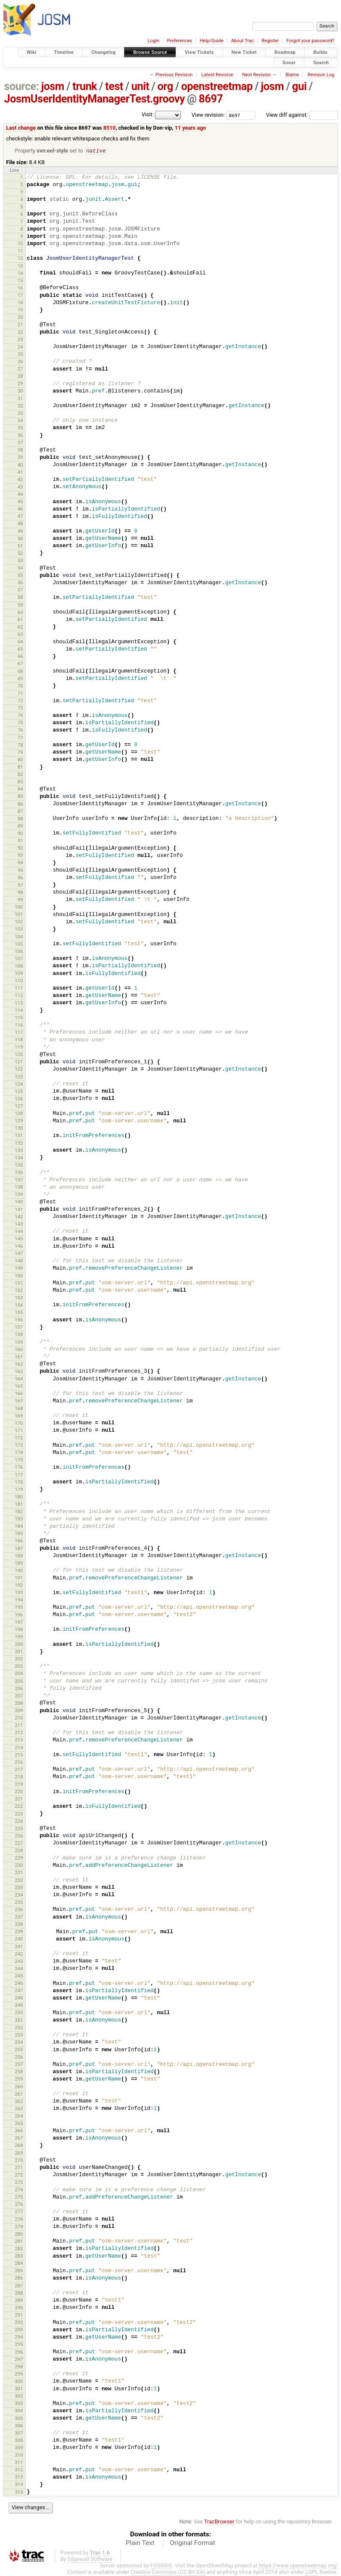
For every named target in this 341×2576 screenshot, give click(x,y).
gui (299, 86)
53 (20, 561)
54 (20, 568)
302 (19, 2396)
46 (20, 509)
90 (20, 834)
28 (20, 377)
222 (19, 1807)
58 (20, 598)
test (114, 86)
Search (321, 62)
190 (19, 1571)
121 (19, 1062)
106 (19, 952)
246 (19, 1984)
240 (19, 1939)
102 (19, 922)
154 (19, 1305)
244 (19, 1969)
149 (19, 1268)
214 (19, 1748)
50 (20, 539)
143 (19, 1224)
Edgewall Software (90, 2559)
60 (20, 613)
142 (19, 1217)
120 (19, 1055)
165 (19, 1386)
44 (20, 495)
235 (19, 1903)
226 (19, 1836)
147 (19, 1254)
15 (20, 281)
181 (19, 1504)
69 (20, 679)
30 (20, 391)
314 (19, 2485)
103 (19, 929)
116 (19, 1025)
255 (19, 2050)
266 (19, 2131)
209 (19, 1711)
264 (19, 2116)
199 (19, 1637)
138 (19, 1187)
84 (20, 789)
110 (19, 981)
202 (19, 1659)
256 (19, 2057)
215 (19, 1755)
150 (19, 1276)
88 (20, 819)
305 (19, 2419)
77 (20, 738)
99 (20, 900)
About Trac (242, 41)
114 (19, 1011)
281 (19, 2242)
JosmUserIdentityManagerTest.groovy (94, 99)
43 (20, 487)
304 (19, 2411)
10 (20, 244)
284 (19, 2264)
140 (19, 1202)
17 (20, 296)
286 (19, 2278)
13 (20, 266)
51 (20, 546)
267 (19, 2138)
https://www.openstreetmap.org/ (298, 2566)
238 (19, 1925)
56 (20, 583)
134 (19, 1158)
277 (19, 2212)
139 (19, 1195)
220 (19, 1792)
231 (19, 1873)
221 (19, 1799)
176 (19, 1467)
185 (19, 1534)
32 (20, 406)
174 (19, 1453)
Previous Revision (173, 75)
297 (19, 2360)
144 (19, 1232)
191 (19, 1578)
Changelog (103, 52)
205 (19, 1682)
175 (19, 1460)
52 (20, 554)
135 (19, 1165)
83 (20, 782)
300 (19, 2382)
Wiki (32, 52)
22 (20, 333)
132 (19, 1143)
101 (19, 915)
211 (19, 1726)
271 (19, 2168)
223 (19, 1814)
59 (20, 605)
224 (19, 1822)
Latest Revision (218, 75)
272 (19, 2175)
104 (19, 937)
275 (19, 2197)
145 (19, 1239)
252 (19, 2028)
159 (19, 1342)
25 (20, 355)
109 (19, 974)
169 (19, 1416)
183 (19, 1519)
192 (19, 1585)
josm (52, 86)
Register (270, 41)
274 (19, 2190)
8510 (109, 128)
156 (19, 1320)
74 (20, 716)
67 (20, 664)
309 (19, 2448)
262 (19, 2102)
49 (20, 532)
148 (19, 1261)
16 (20, 288)
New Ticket (244, 52)
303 (19, 2404)
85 (20, 797)
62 (20, 627)
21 (20, 325)
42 (20, 480)
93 (20, 856)
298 (19, 2367)
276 (19, 2205)
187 (19, 1549)
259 (19, 2079)
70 (20, 686)
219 (19, 1785)
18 (20, 303)
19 (20, 310)
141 (19, 1210)
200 (19, 1645)
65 (20, 649)
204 (19, 1674)
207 (19, 1696)
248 (19, 1998)
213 (19, 1740)
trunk (84, 86)
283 (19, 2256)
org (165, 86)
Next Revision (256, 75)
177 (19, 1475)
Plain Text (140, 2543)
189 (19, 1564)
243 (19, 1962)
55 (20, 576)
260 (19, 2087)
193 (19, 1593)
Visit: (148, 114)
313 (19, 2477)
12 (20, 258)
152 (19, 1291)
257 (19, 2065)
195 (19, 1607)
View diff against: (302, 115)
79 (20, 753)
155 (19, 1313)
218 (19, 1777)
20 (20, 318)
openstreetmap (217, 86)
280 (19, 2234)
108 (19, 966)
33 (20, 414)
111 (19, 988)
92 (20, 848)
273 (19, 2183)
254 (19, 2043)
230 (19, 1866)
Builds (320, 52)
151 (19, 1283)
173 (19, 1445)
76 (20, 730)
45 (20, 502)
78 (20, 745)
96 (20, 878)
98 (20, 893)
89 (20, 826)
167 (19, 1401)
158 (19, 1335)
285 (19, 2271)
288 (19, 2293)
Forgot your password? (310, 41)
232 (19, 1881)
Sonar (289, 62)
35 (20, 428)
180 (19, 1497)
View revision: (208, 115)
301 (19, 2389)
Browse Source (150, 52)
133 (19, 1151)
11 (20, 251)
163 (19, 1372)
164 (19, 1379)
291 (19, 2315)
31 (20, 399)
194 (19, 1600)
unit (140, 86)
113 (19, 1003)
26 (20, 362)
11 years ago (190, 128)
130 (19, 1128)
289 (19, 2301)
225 (19, 1829)
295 (19, 2345)
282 (19, 2249)
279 (19, 2227)
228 (19, 1851)
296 (19, 2352)
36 (20, 436)
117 (19, 1033)
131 (19, 1136)
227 (19, 1844)
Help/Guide (211, 41)
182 (19, 1512)
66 (20, 657)
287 (19, 2286)
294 (19, 2337)
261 (19, 2094)
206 (19, 1689)
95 (20, 871)
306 (19, 2426)
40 (20, 465)
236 (19, 1910)
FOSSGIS (161, 2566)
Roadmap (285, 52)
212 (19, 1733)
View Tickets (199, 52)
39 (20, 458)
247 (19, 1991)
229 (19, 1858)
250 (19, 2013)
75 (20, 723)
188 (19, 1556)
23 (20, 340)
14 (20, 274)
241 (19, 1947)
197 (19, 1623)
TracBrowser (219, 2522)
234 (19, 1895)
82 (20, 775)
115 (19, 1018)
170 (19, 1423)
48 (20, 524)
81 (20, 767)
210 (19, 1718)
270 (19, 2161)
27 (20, 369)
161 (19, 1357)
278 (19, 2220)
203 (19, 1666)
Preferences (179, 41)
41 (20, 473)
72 (20, 701)
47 (20, 517)
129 (19, 1121)
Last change (21, 128)
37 (20, 443)
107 (19, 959)
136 (19, 1173)
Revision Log (320, 75)
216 (19, 1763)
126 (19, 1099)
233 (19, 1888)
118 (19, 1040)
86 (20, 804)
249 (19, 2006)
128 (19, 1114)
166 (19, 1394)
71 (20, 694)
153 (19, 1298)
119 (19, 1047)
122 (19, 1069)
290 (19, 2308)
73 (20, 708)
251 (19, 2021)
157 (19, 1327)
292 (19, 2323)
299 (19, 2374)
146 (19, 1246)
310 (19, 2455)
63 (20, 635)
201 (19, 1652)
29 (20, 384)
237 (19, 1917)
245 (19, 1976)
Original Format (192, 2543)
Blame (292, 75)
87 (20, 812)
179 (19, 1490)
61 (20, 620)
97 (20, 885)
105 (19, 944)
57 (20, 590)
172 (19, 1438)
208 (19, 1704)
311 (19, 2463)
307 (19, 2433)
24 (20, 347)
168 (19, 1409)
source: (21, 86)
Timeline (64, 52)
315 (19, 2492)
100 (19, 907)
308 (19, 2441)
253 (19, 2035)
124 (19, 1084)
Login (153, 41)
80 (20, 760)
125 (19, 1092)
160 (19, 1350)
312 (19, 2470)
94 (20, 863)
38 (20, 450)
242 (19, 1954)
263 (19, 2109)
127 (19, 1106)
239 (19, 1932)
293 (19, 2330)
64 (20, 642)
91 (20, 841)
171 (19, 1431)
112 (19, 996)
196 (19, 1615)
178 (19, 1483)
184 (19, 1526)
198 (19, 1630)
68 (20, 672)
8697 (210, 99)
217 (19, 1770)
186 (19, 1541)
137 (19, 1180)
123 (19, 1077)
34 (20, 421)
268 (19, 2146)
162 (19, 1364)
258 (19, 2072)
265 (19, 2124)
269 (19, 2153)
